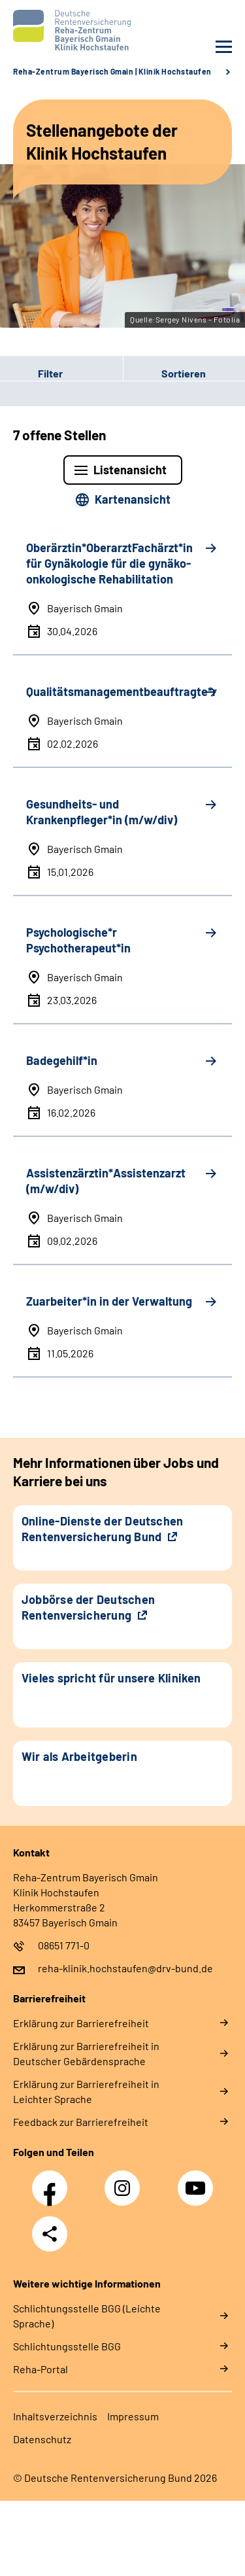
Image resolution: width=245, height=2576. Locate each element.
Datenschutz (42, 2439)
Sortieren (183, 373)
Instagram (125, 2180)
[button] (61, 373)
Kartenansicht (133, 499)
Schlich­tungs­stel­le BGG (67, 2346)
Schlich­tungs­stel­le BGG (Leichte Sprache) (87, 2315)
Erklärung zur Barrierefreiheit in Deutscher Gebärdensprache (86, 2053)
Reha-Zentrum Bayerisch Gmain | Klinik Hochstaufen (112, 71)
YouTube (197, 2180)
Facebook (53, 2180)
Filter (31, 373)
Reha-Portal (40, 2369)
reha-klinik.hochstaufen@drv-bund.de (125, 1968)
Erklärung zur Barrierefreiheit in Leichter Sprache (86, 2091)
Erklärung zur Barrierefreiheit (81, 2023)
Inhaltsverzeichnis (55, 2416)
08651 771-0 (64, 1945)
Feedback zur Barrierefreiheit (80, 2121)
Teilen (49, 2233)
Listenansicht (130, 469)
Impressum (133, 2416)
